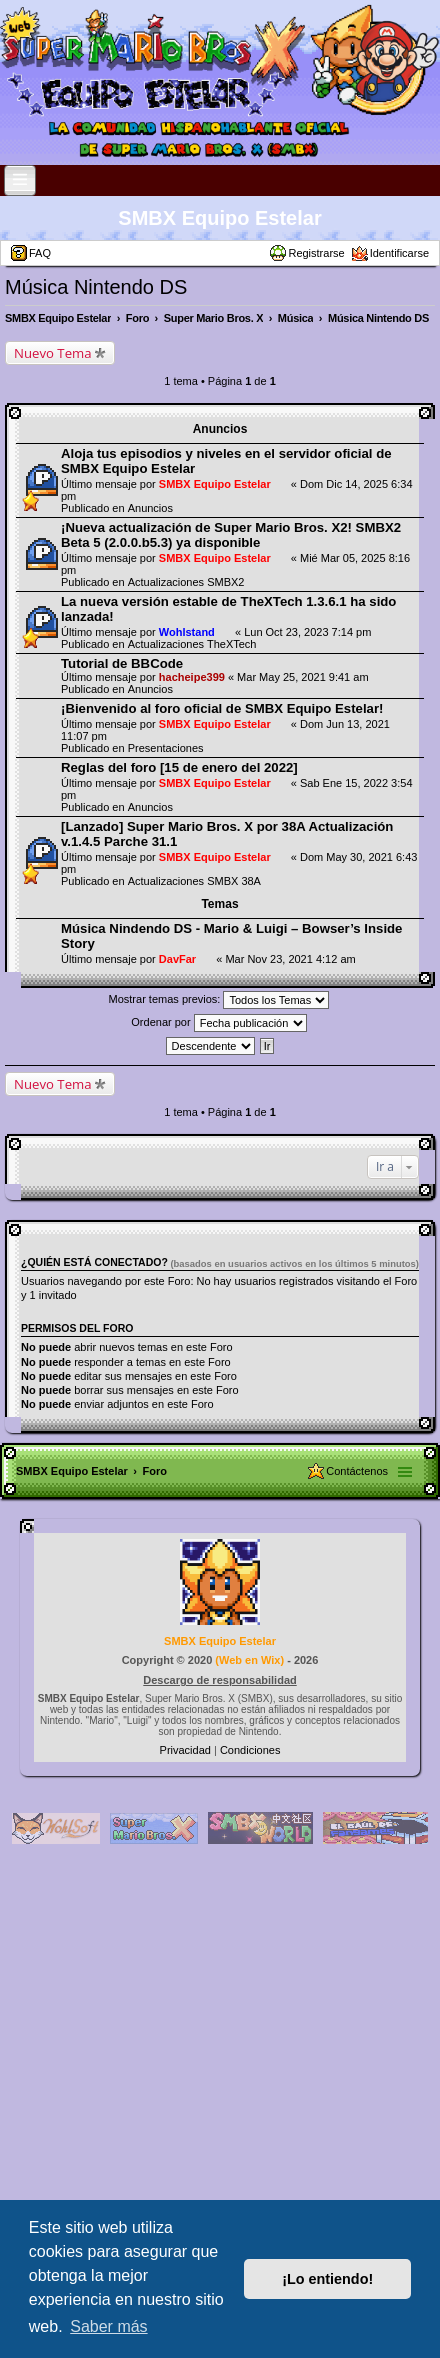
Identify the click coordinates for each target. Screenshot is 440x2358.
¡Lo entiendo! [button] (327, 2279)
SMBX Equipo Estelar (219, 218)
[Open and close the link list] (20, 180)
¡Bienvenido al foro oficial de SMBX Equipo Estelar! (222, 708)
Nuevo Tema (53, 353)
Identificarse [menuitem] (399, 253)
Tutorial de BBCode (122, 663)
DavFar (177, 959)
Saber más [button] (108, 2326)
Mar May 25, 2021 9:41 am (302, 677)
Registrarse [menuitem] (316, 253)
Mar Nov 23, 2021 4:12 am (290, 959)
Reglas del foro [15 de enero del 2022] (179, 767)
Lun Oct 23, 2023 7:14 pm (307, 632)
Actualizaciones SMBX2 (186, 582)
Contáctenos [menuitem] (357, 1471)
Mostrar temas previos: (219, 1000)
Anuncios (150, 508)
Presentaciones (166, 748)
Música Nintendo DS (96, 287)
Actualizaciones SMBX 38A (194, 881)
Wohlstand (187, 632)
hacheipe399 (192, 677)
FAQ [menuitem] (40, 253)
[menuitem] (187, 1750)
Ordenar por (218, 1023)
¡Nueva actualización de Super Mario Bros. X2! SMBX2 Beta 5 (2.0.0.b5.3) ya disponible (231, 535)
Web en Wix (249, 1660)
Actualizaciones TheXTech (192, 644)
